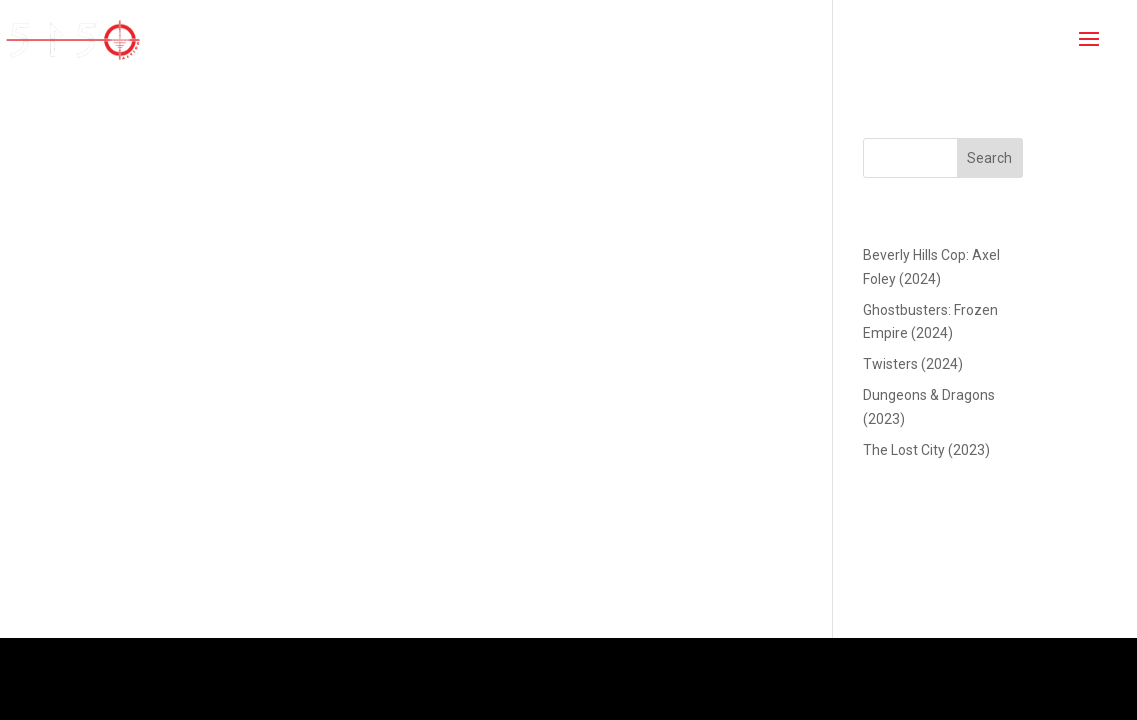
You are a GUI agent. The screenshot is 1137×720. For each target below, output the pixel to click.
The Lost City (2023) (926, 450)
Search (989, 158)
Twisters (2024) (913, 364)
